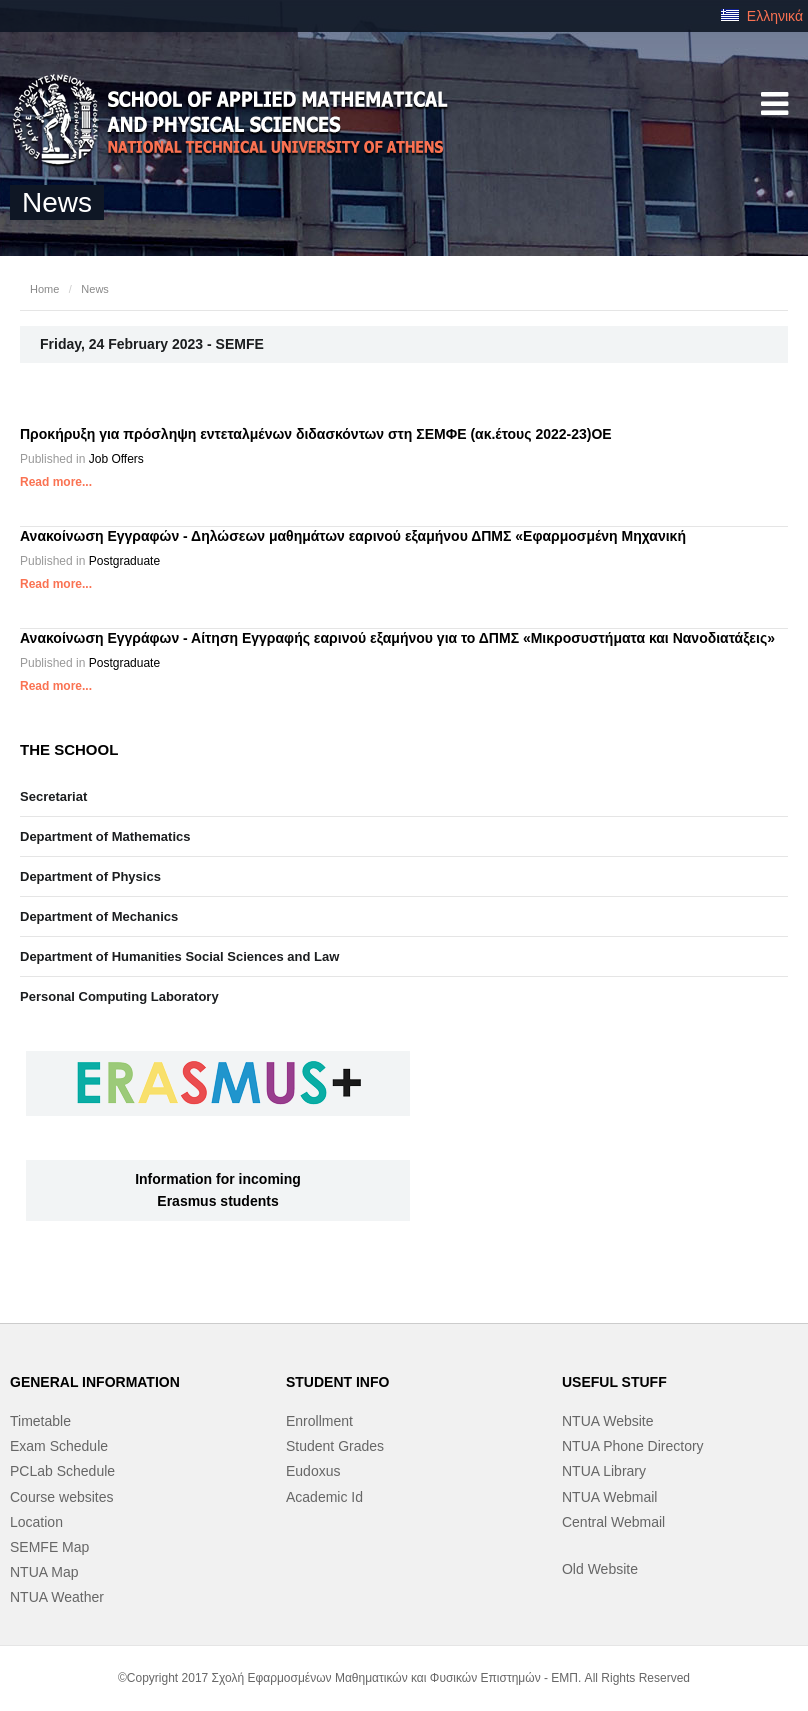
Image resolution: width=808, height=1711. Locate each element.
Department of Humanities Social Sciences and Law (179, 956)
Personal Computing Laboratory (119, 996)
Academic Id (324, 1497)
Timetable (40, 1421)
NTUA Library (604, 1471)
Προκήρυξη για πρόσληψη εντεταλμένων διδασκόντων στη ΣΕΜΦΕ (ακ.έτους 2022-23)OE (316, 434)
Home (44, 289)
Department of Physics (90, 876)
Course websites (62, 1497)
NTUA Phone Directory (633, 1446)
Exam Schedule (59, 1446)
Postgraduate (124, 561)
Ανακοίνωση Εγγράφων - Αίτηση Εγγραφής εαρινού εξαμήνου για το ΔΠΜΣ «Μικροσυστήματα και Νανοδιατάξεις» (397, 638)
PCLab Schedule (62, 1471)
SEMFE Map (49, 1547)
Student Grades (335, 1446)
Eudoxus (313, 1471)
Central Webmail (613, 1522)
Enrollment (319, 1421)
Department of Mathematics (105, 836)
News (95, 289)
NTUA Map (44, 1572)
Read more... (56, 482)
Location (36, 1522)
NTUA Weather (57, 1597)
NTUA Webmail (609, 1497)
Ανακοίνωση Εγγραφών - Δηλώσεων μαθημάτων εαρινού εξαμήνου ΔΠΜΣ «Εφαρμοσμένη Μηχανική (353, 536)
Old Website (600, 1569)
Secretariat (53, 796)
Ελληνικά (762, 16)
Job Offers (116, 459)
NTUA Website (608, 1421)
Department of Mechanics (99, 916)
